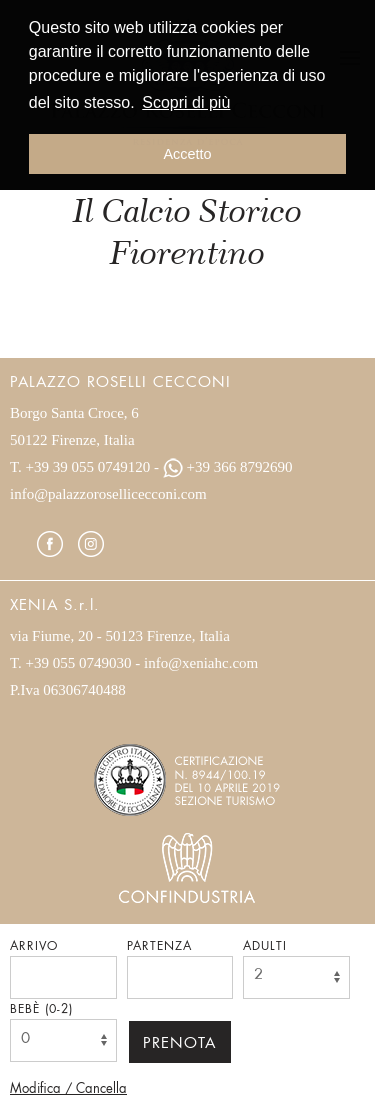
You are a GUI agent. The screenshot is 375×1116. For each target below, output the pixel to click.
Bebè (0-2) (41, 1010)
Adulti (265, 947)
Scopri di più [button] (186, 102)
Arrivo (34, 947)
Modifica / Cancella (68, 1089)
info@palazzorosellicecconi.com (108, 494)
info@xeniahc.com (201, 663)
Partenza (159, 947)
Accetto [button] (188, 154)
